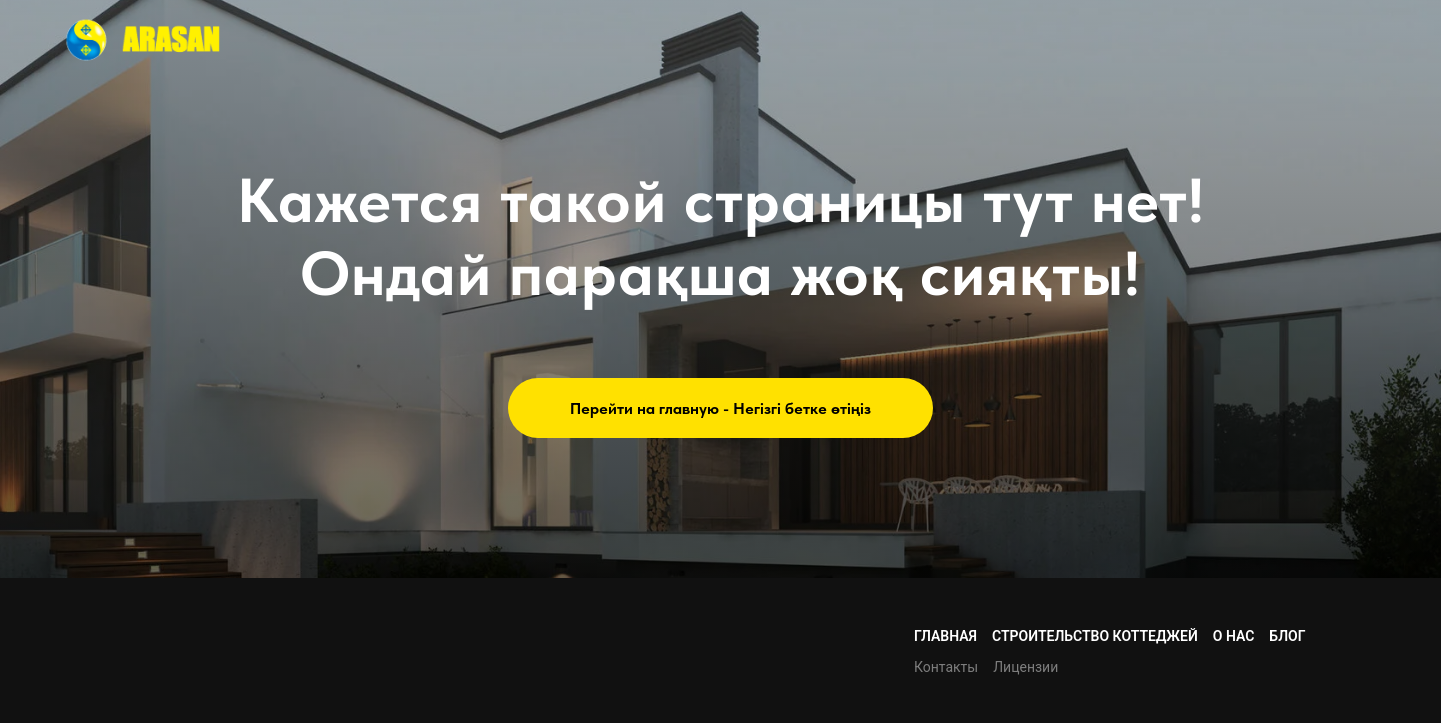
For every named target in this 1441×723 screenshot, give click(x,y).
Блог (1287, 636)
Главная (945, 636)
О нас (1234, 636)
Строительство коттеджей (1095, 636)
